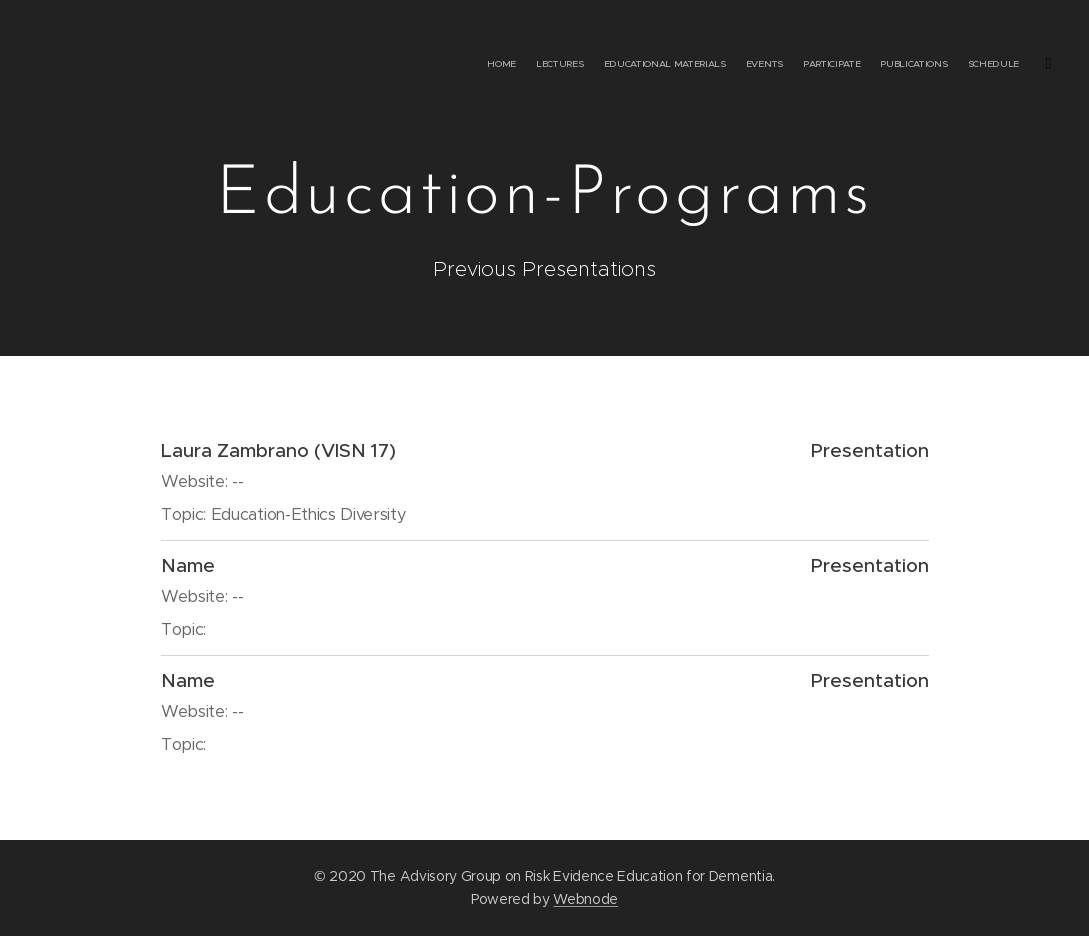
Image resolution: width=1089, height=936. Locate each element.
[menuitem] (876, 65)
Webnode (585, 899)
